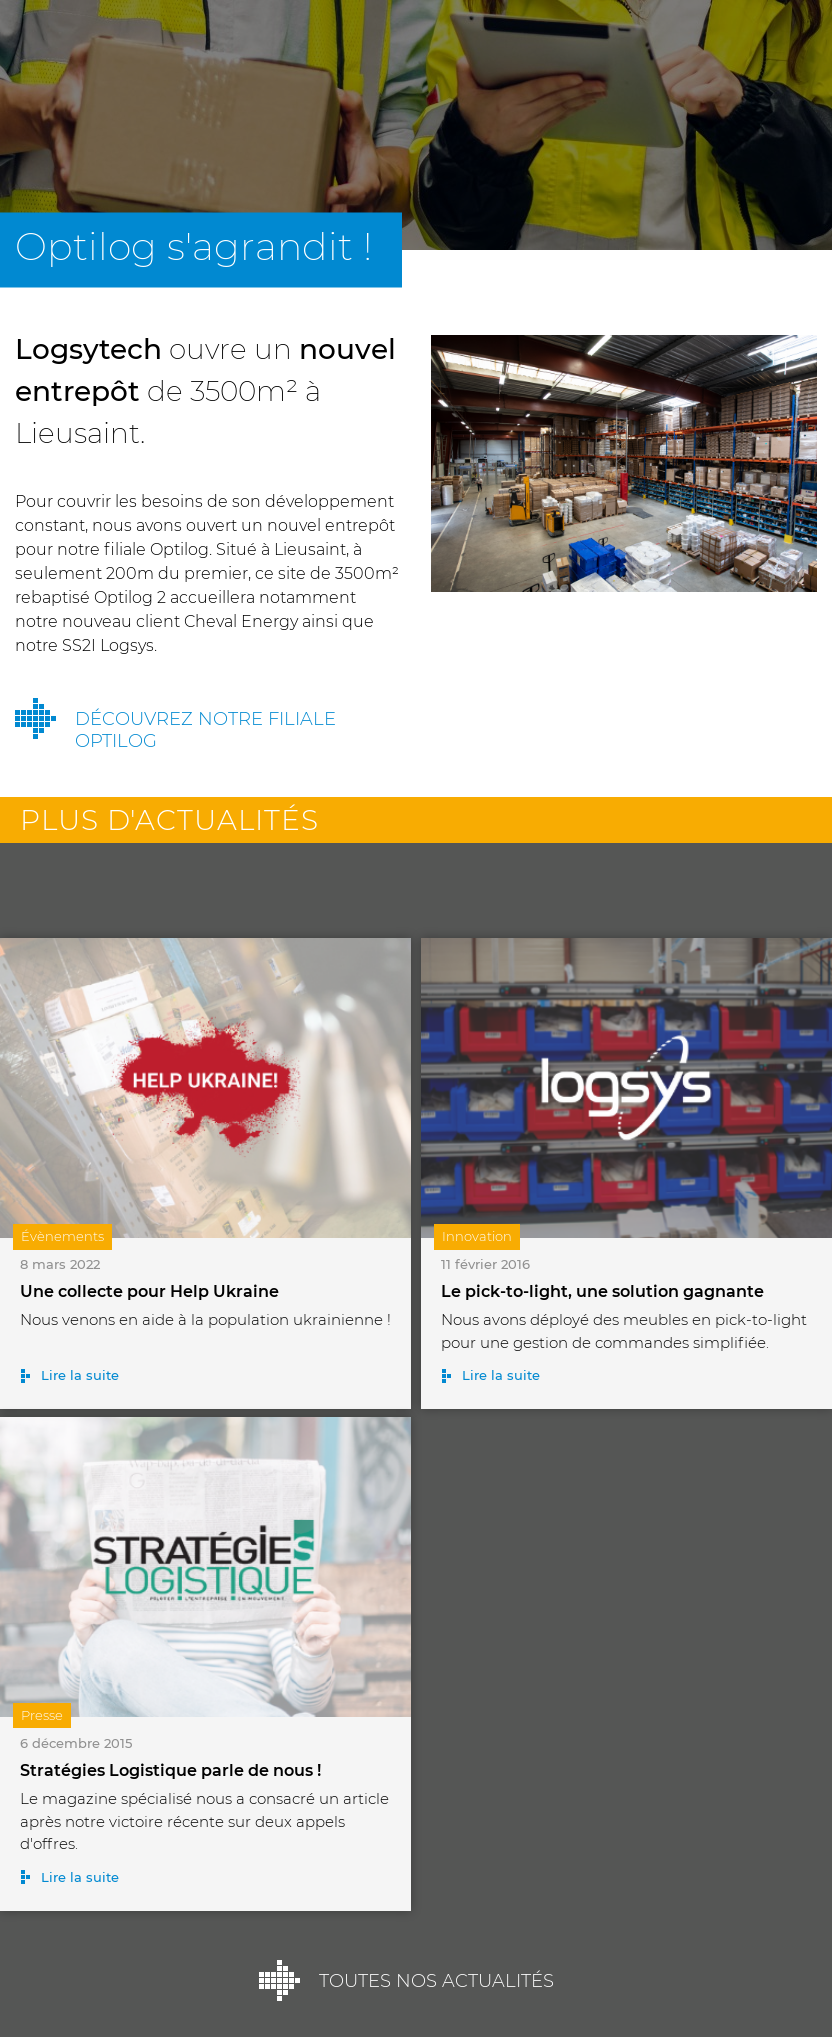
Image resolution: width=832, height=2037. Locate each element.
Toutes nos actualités (436, 1981)
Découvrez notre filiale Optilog (205, 730)
